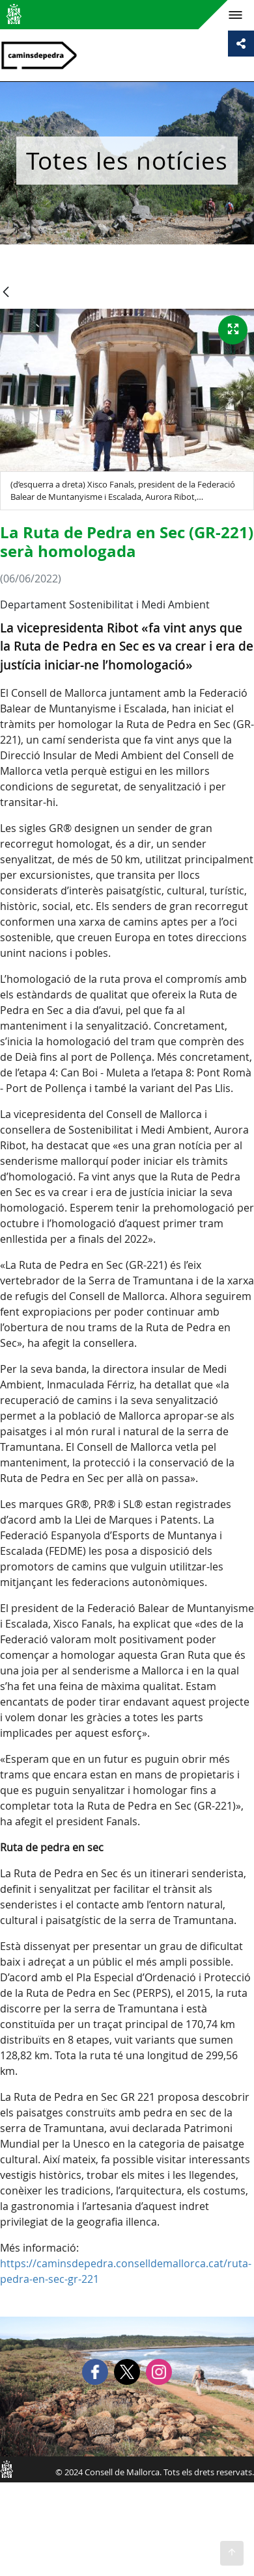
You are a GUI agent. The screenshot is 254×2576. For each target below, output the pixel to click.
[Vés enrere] (6, 293)
